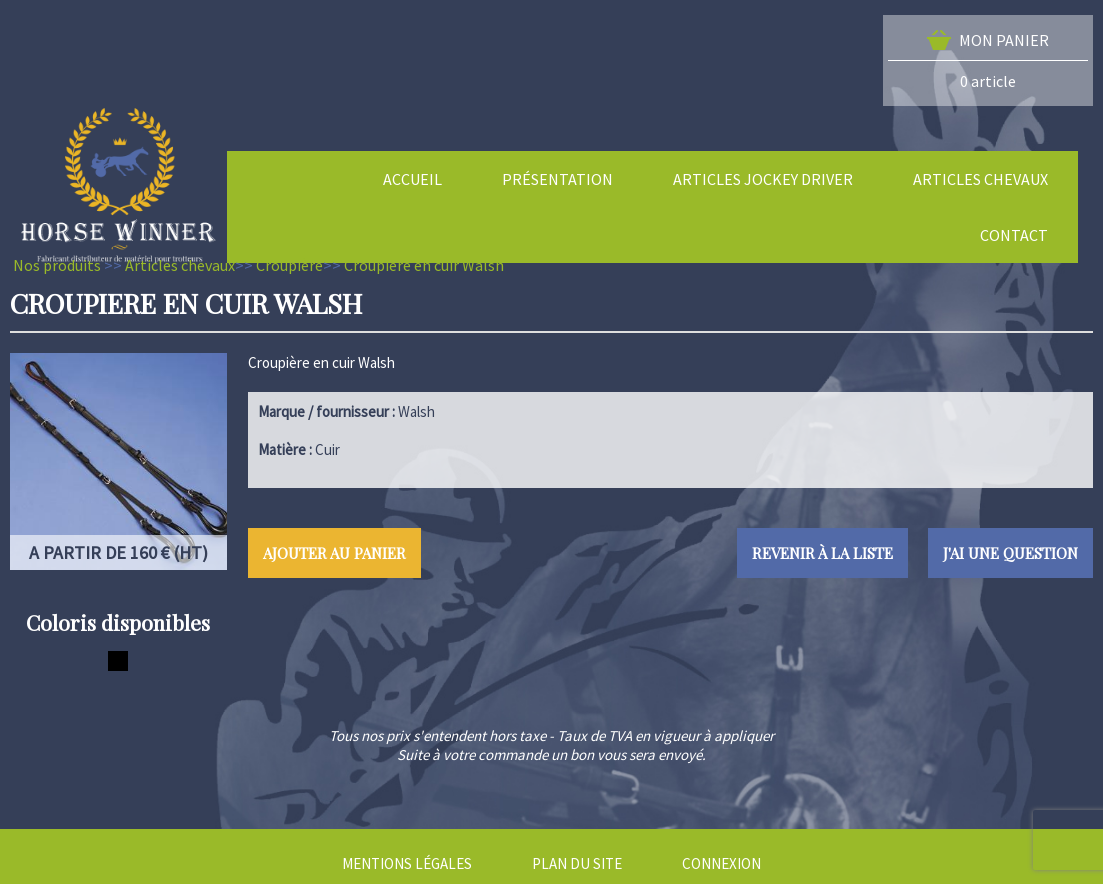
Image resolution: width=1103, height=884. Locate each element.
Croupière (289, 265)
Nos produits (57, 265)
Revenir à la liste (822, 553)
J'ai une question (1010, 553)
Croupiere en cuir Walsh (424, 265)
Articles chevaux (180, 265)
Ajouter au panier (334, 553)
